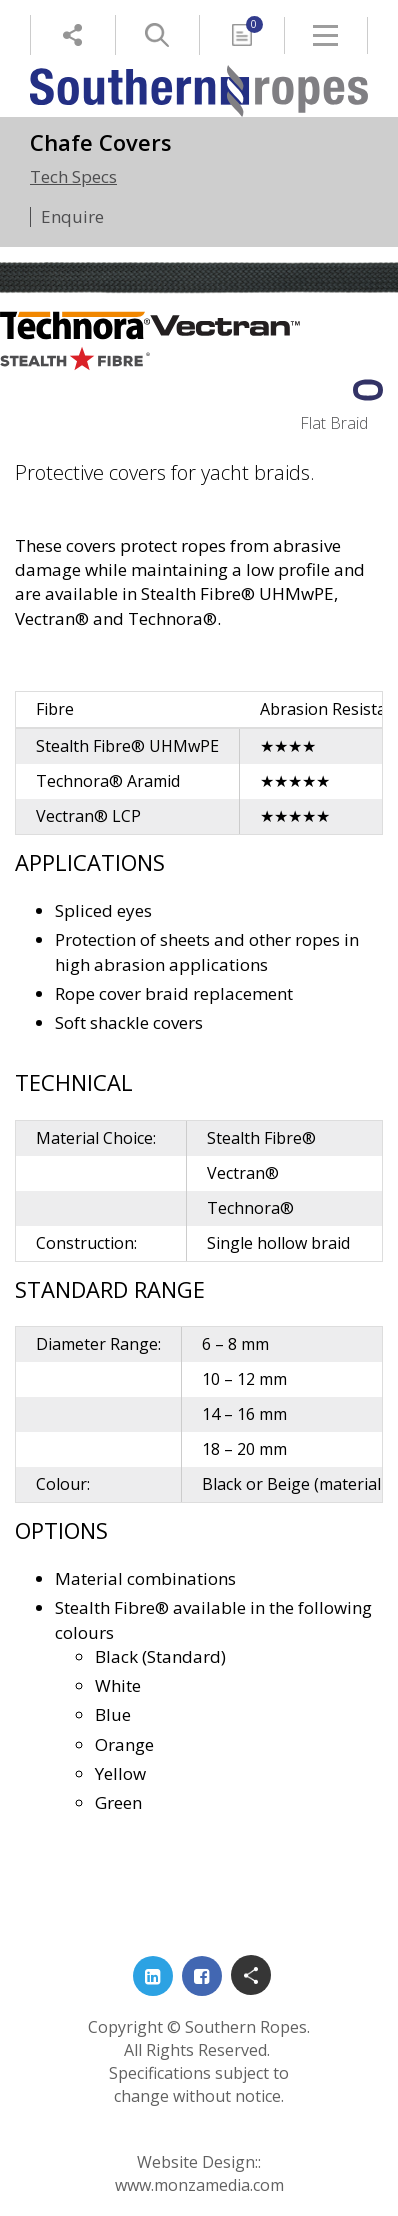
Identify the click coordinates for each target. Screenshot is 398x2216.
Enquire (72, 217)
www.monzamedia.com (199, 2185)
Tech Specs (73, 177)
